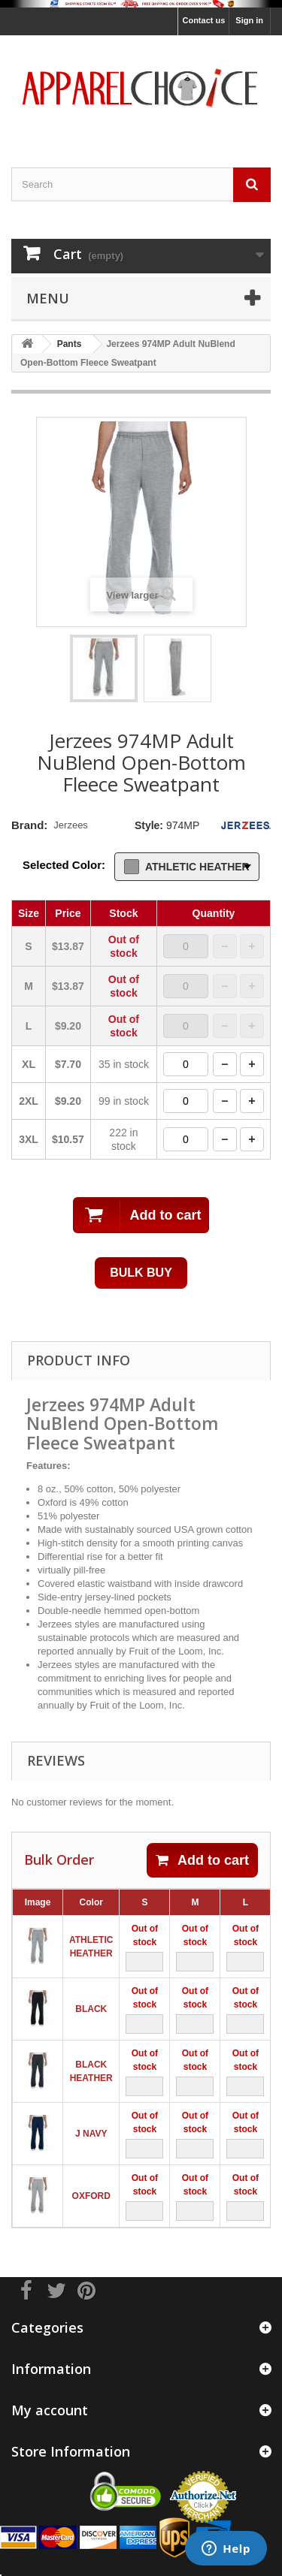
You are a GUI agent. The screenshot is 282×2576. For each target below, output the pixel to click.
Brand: (29, 825)
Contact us (203, 20)
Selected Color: (64, 864)
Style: (149, 825)
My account (49, 2410)
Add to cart (202, 1860)
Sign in (249, 20)
